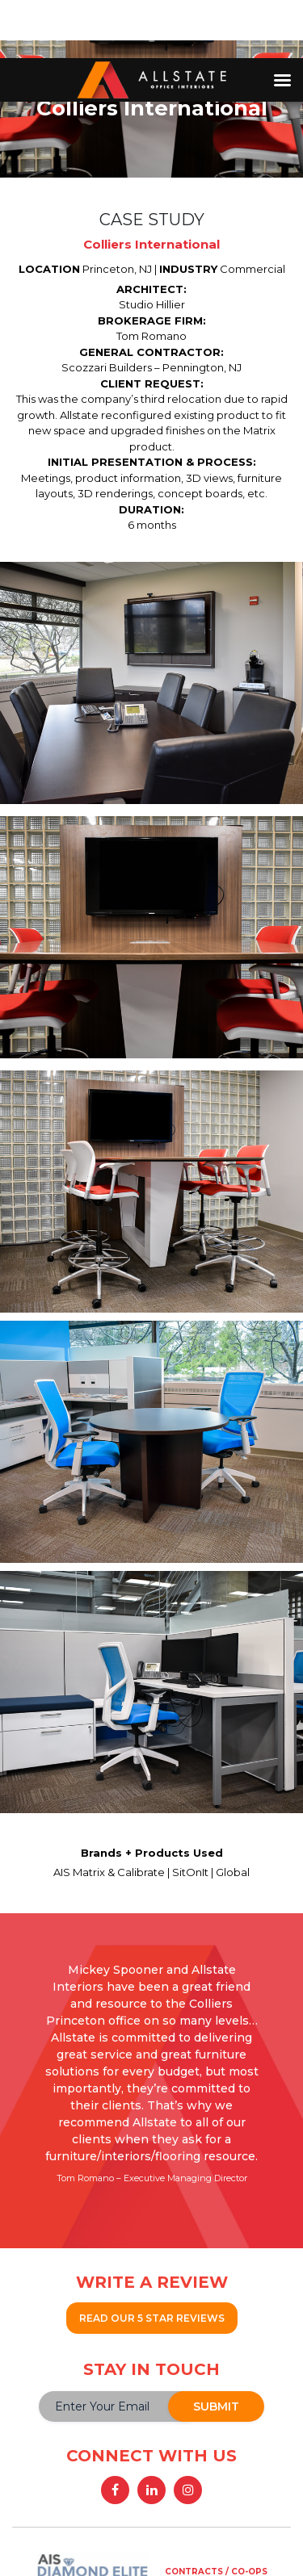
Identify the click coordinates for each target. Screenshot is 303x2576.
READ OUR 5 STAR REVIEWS (152, 2318)
